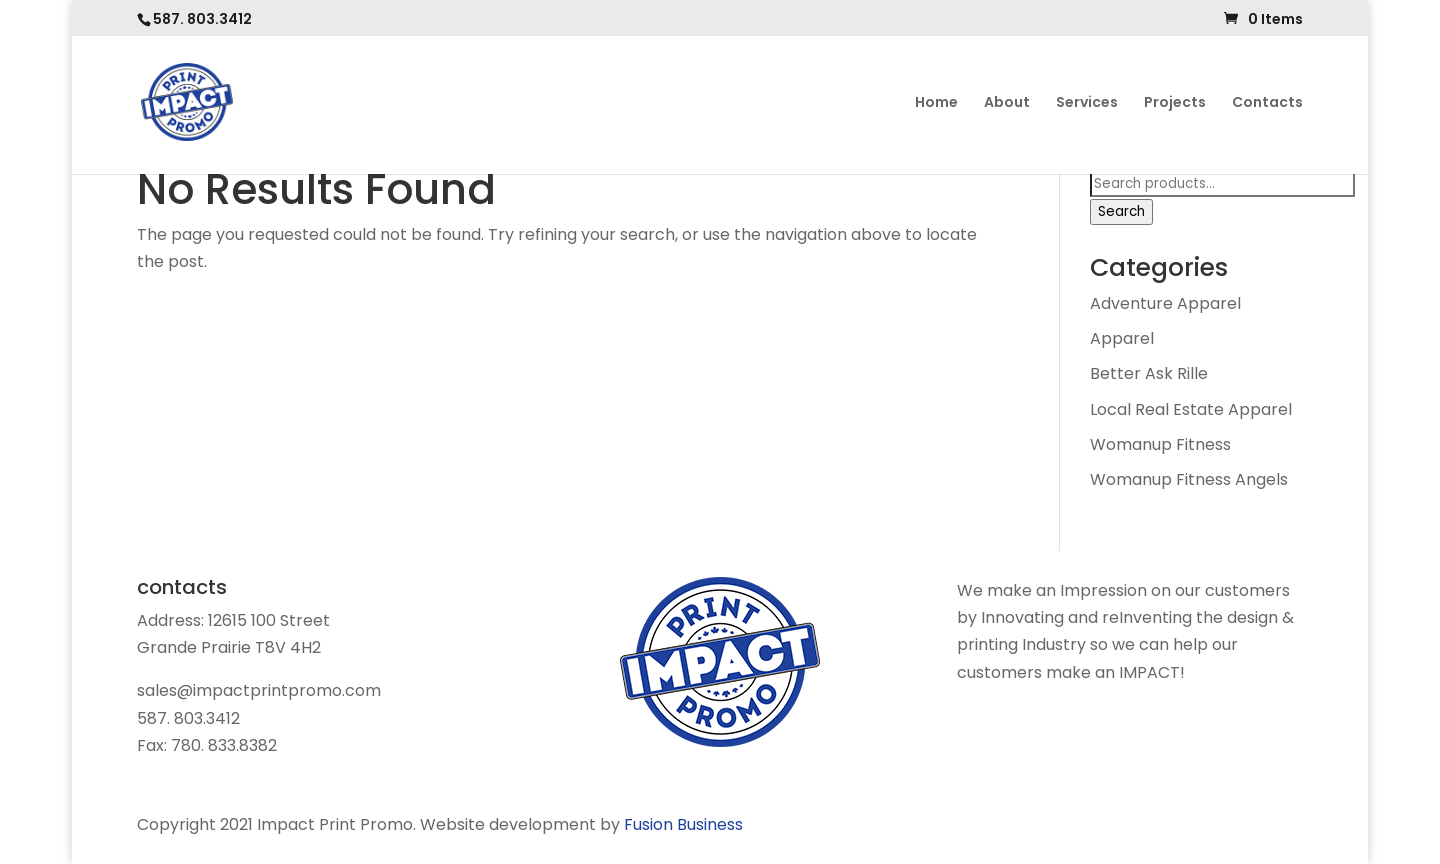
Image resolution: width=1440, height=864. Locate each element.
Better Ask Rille (1149, 373)
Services (1087, 103)
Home (936, 103)
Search (1121, 211)
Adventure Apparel (1165, 303)
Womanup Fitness (1160, 444)
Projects (1175, 103)
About (1007, 103)
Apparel (1122, 338)
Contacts (1267, 103)
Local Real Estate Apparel (1191, 409)
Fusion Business (683, 824)
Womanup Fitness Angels (1189, 479)
